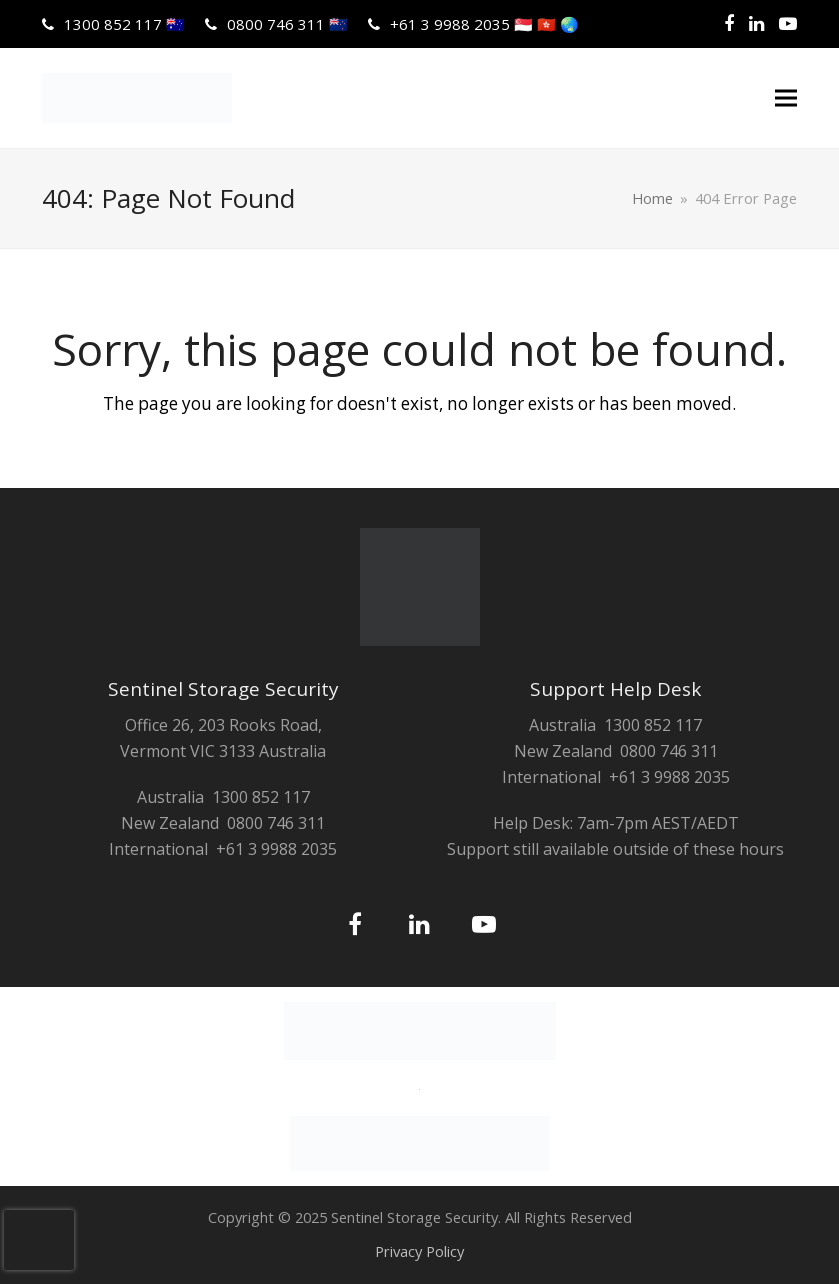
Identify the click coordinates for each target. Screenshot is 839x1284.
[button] (786, 98)
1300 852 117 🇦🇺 (124, 24)
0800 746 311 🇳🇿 (287, 24)
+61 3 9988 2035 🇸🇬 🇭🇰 (484, 24)
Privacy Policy (419, 1251)
